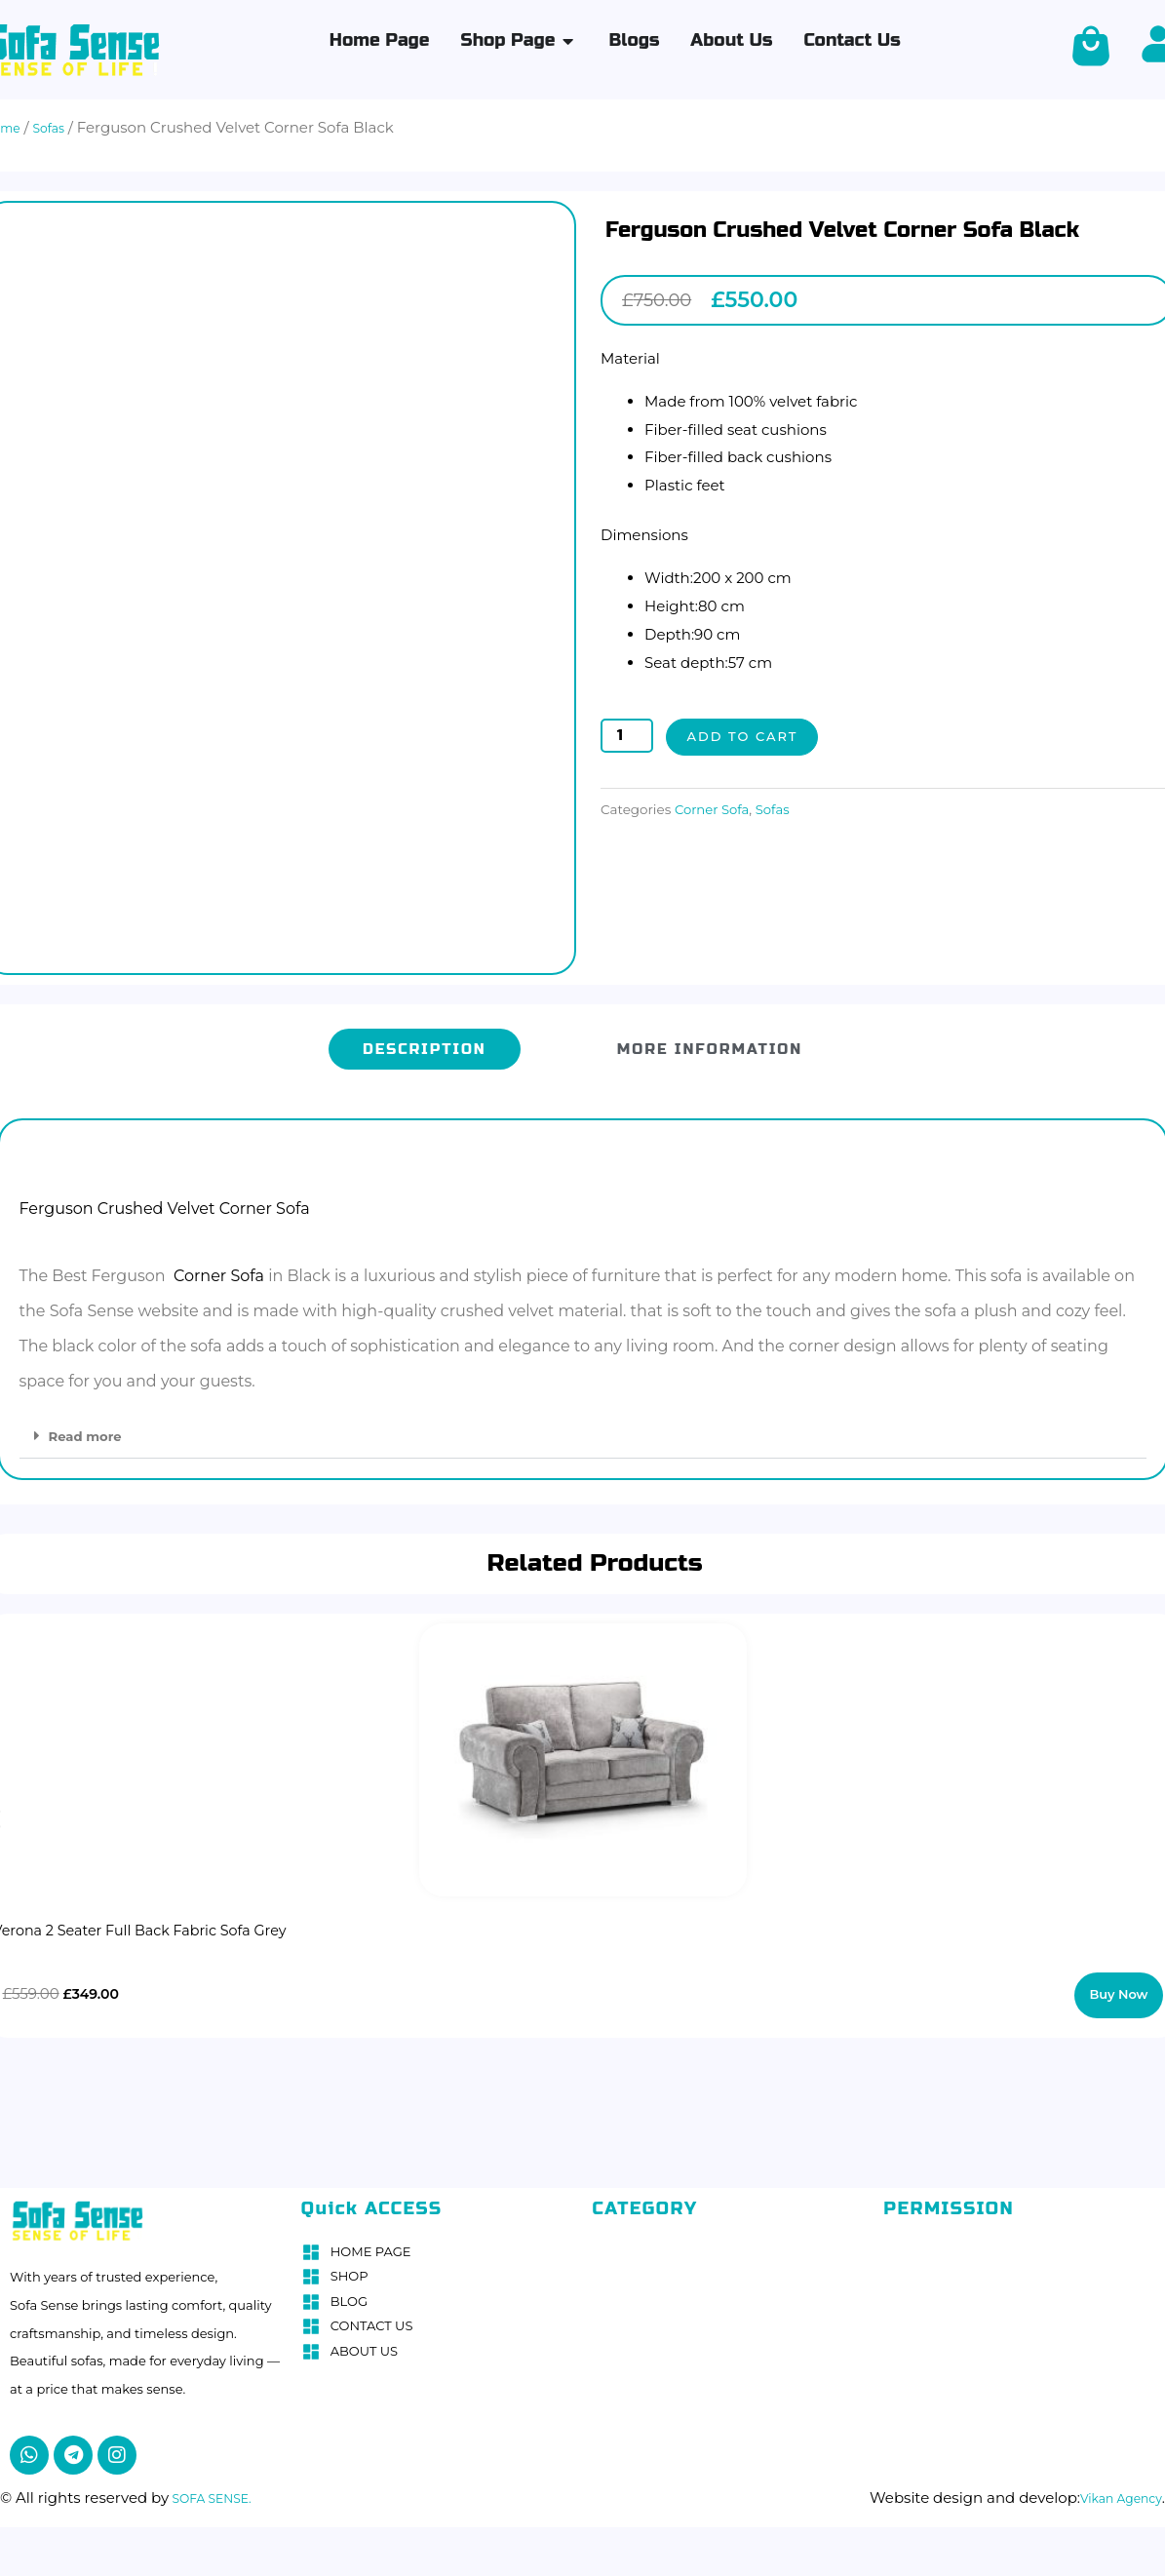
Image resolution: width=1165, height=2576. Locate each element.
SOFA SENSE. (219, 2488)
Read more (91, 1428)
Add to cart (748, 736)
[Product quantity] (627, 736)
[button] (582, 1428)
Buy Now (1121, 1986)
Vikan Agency (1112, 2488)
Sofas (784, 809)
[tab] (425, 1041)
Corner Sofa (717, 809)
